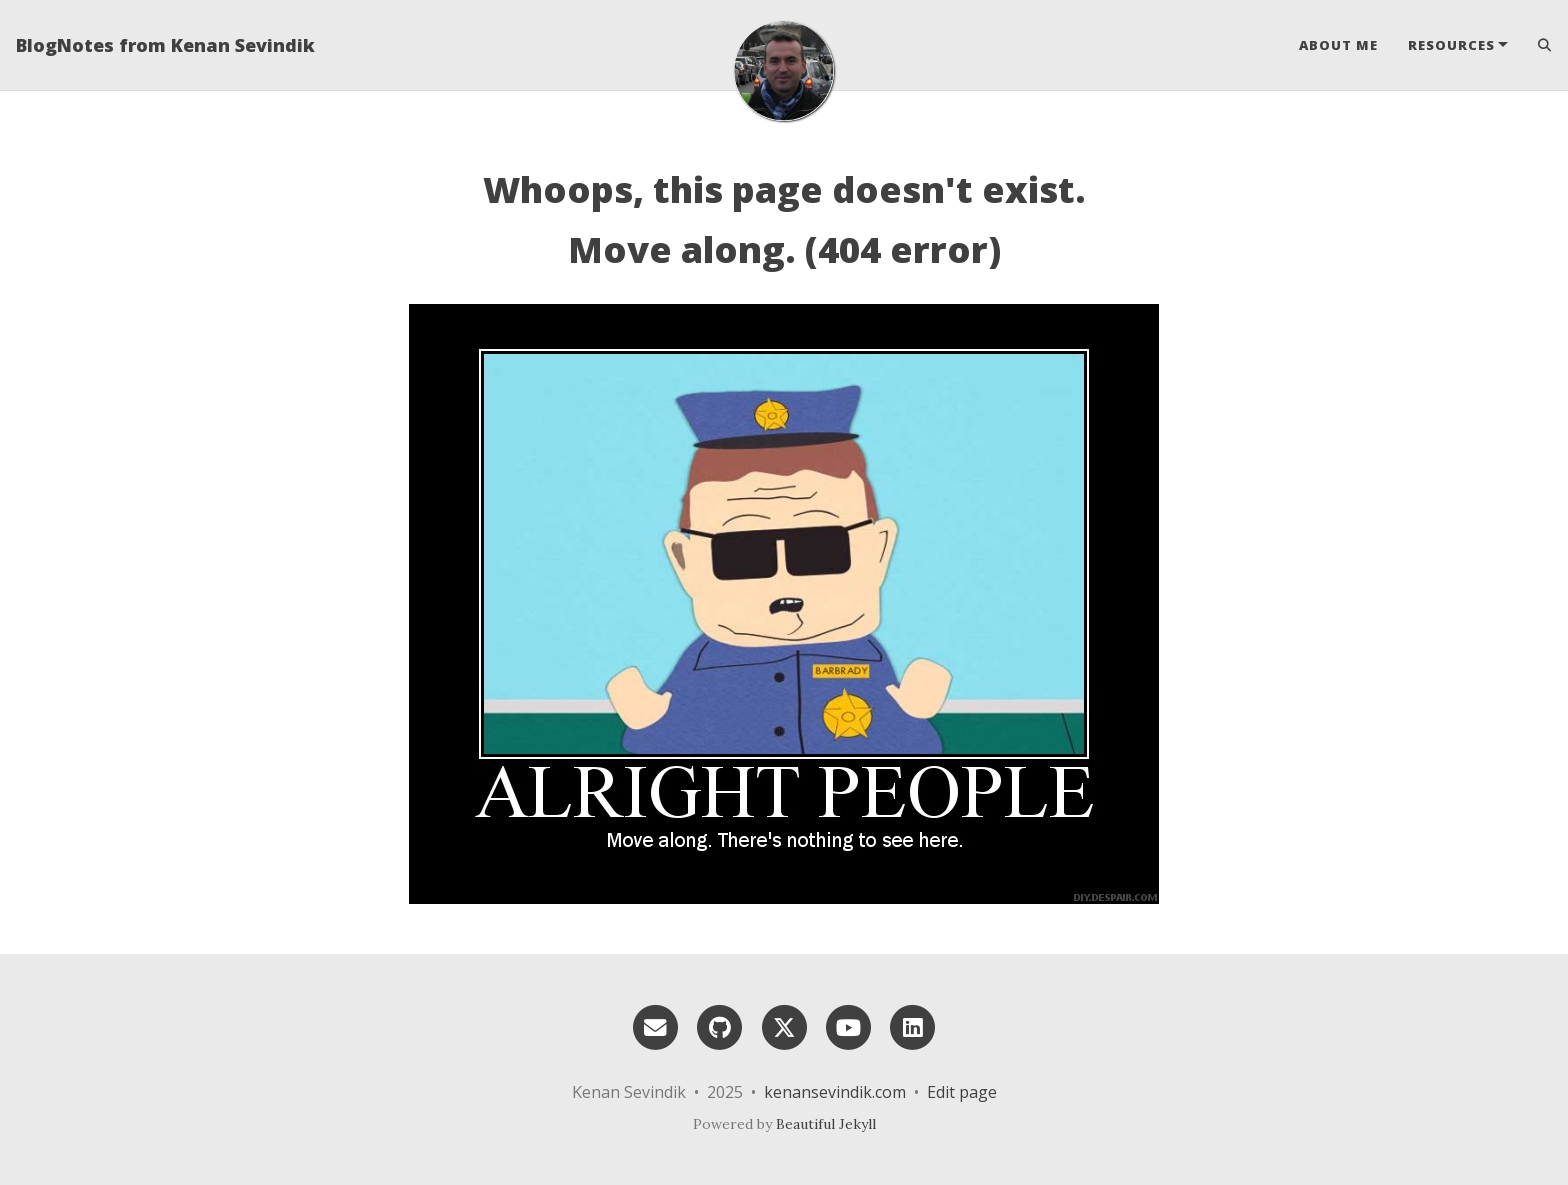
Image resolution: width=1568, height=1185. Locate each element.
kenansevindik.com (835, 1092)
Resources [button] (1451, 45)
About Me (1338, 45)
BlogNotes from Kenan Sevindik (165, 45)
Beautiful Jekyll (826, 1124)
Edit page (962, 1092)
